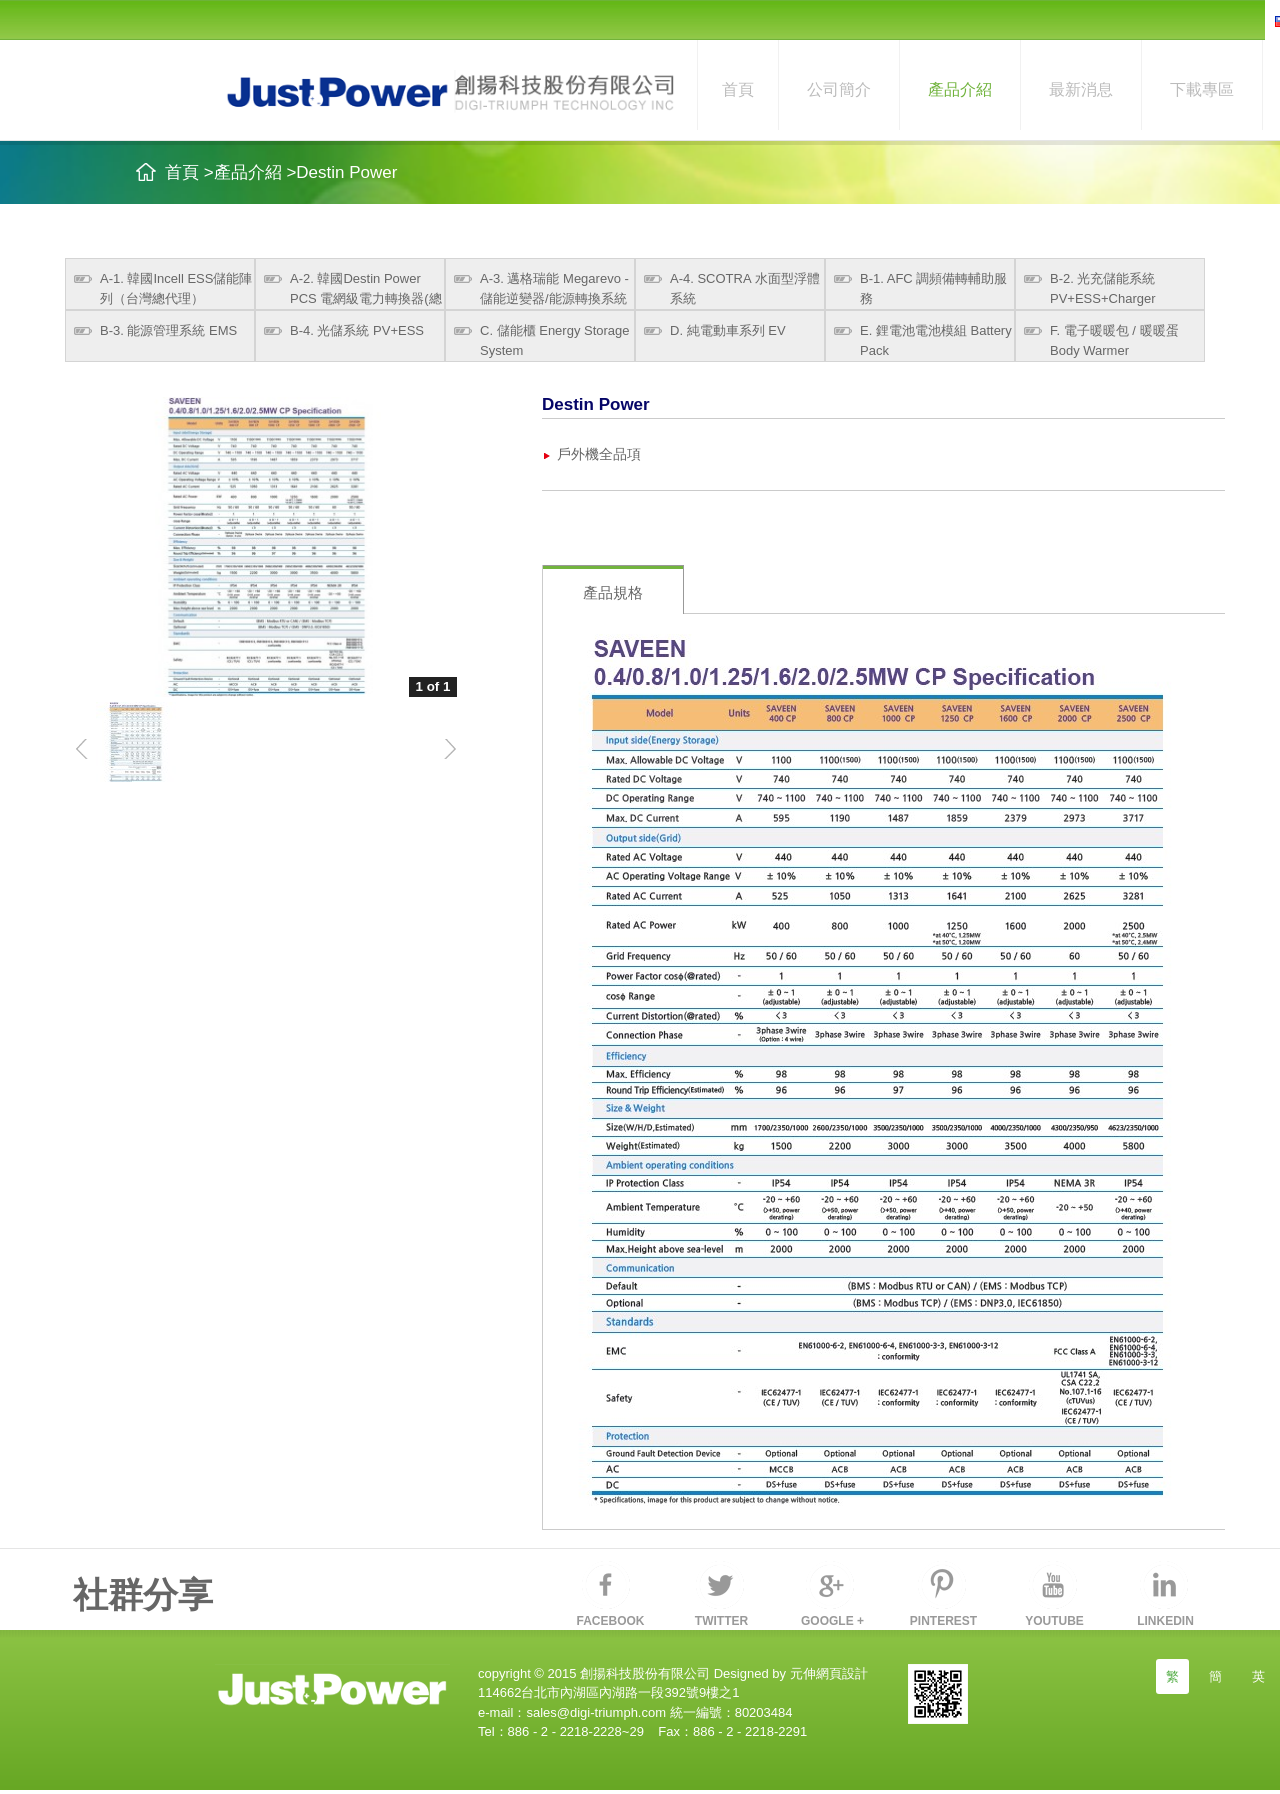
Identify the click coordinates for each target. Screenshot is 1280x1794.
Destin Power (346, 172)
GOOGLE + (832, 1621)
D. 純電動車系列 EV (728, 330)
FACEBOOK (610, 1621)
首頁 (738, 89)
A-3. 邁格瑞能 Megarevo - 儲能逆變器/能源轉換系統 (554, 288)
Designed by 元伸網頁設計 (789, 1673)
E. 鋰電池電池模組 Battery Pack (936, 340)
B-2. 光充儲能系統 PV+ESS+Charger (1103, 288)
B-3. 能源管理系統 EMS (168, 330)
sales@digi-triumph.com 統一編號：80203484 (659, 1712)
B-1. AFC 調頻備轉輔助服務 (933, 288)
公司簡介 (839, 89)
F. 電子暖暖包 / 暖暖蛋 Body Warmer (1114, 340)
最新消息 (1081, 89)
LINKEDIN (1165, 1621)
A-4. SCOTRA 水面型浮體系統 (745, 288)
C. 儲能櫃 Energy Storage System (555, 340)
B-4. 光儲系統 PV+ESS (357, 330)
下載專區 (1202, 89)
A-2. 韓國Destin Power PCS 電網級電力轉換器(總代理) (366, 290)
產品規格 (613, 592)
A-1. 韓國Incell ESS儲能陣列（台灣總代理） (176, 288)
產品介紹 (960, 89)
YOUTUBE (1054, 1621)
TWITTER (721, 1621)
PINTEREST (943, 1621)
